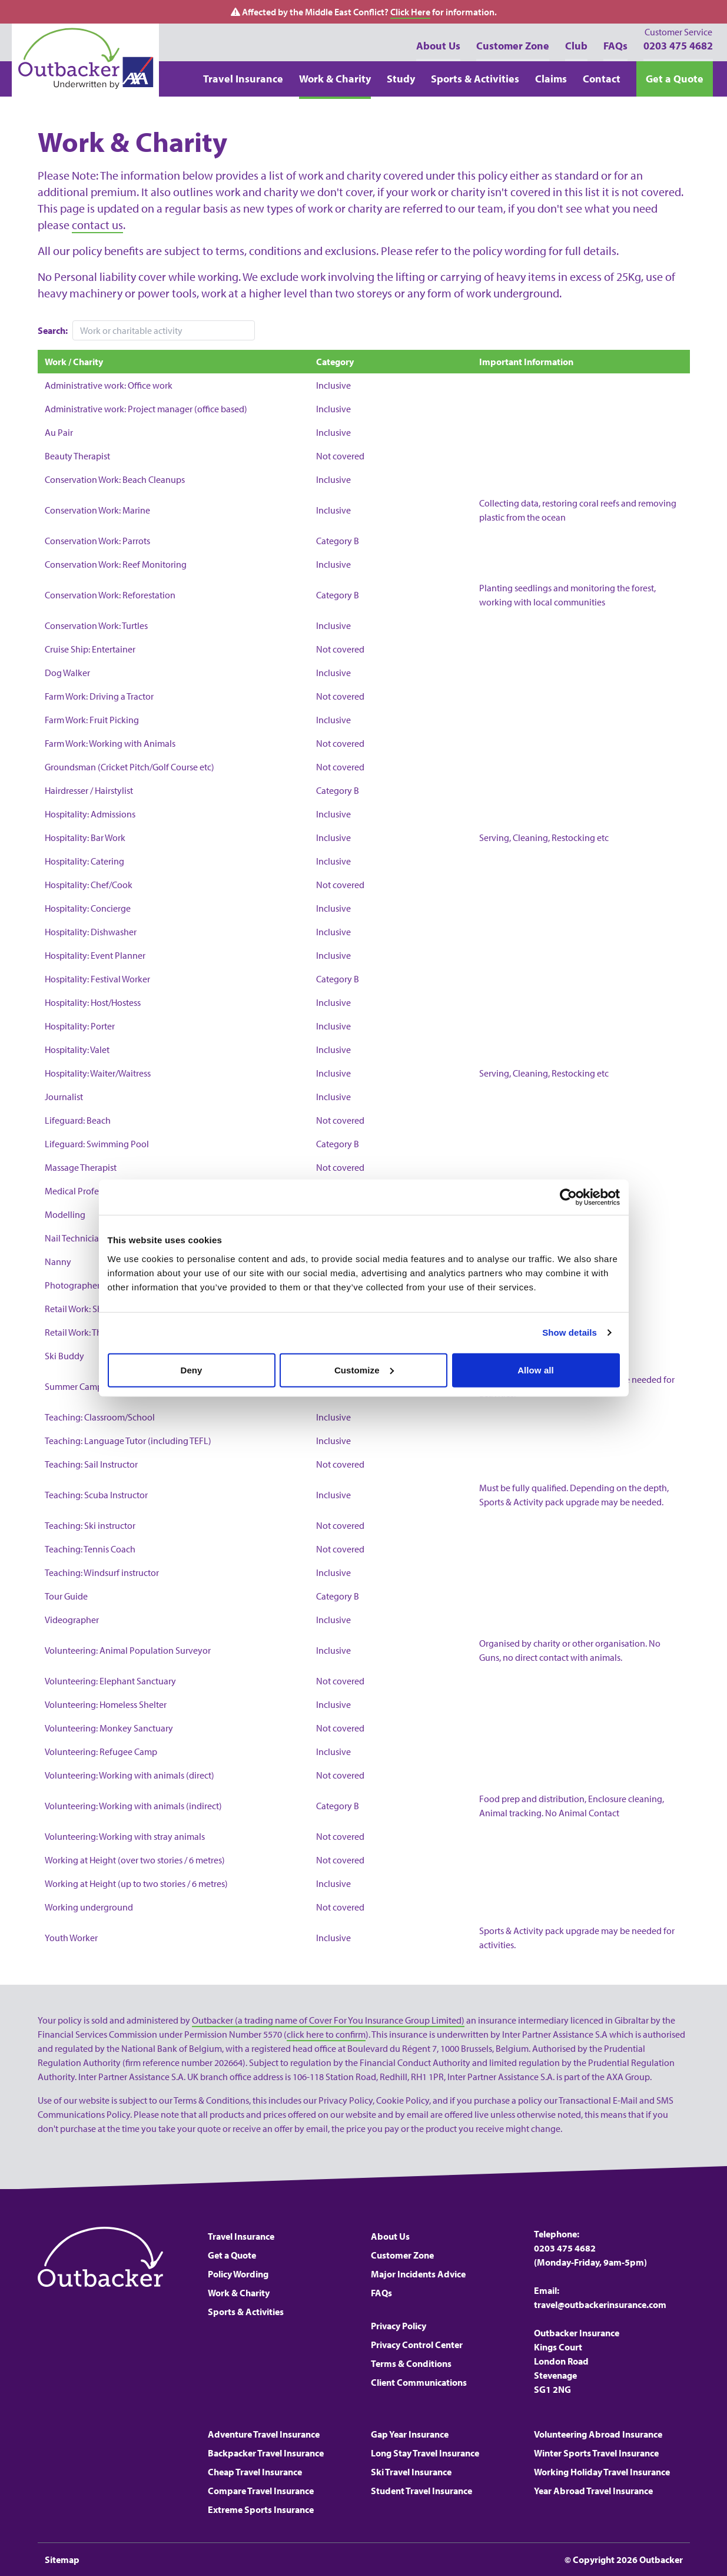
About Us (438, 45)
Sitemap (62, 2559)
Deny (191, 1370)
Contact (601, 78)
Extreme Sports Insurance (261, 2509)
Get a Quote (674, 78)
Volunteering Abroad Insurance (598, 2434)
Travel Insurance (243, 78)
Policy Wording (238, 2274)
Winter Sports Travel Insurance (596, 2453)
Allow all (535, 1370)
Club (576, 45)
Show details (569, 1332)
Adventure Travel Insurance (264, 2434)
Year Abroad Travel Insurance (593, 2490)
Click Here (410, 12)
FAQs (615, 45)
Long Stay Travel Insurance (425, 2453)
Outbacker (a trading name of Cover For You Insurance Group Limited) (328, 2020)
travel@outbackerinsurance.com (600, 2304)
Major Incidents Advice (418, 2274)
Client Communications (419, 2382)
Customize (364, 1370)
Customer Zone (512, 45)
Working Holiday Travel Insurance (602, 2472)
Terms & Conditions (411, 2363)
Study (401, 78)
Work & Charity (335, 78)
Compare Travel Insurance (261, 2490)
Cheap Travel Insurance (255, 2472)
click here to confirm (326, 2034)
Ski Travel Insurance (411, 2472)
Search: (53, 330)
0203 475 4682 (678, 39)
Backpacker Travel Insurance (266, 2453)
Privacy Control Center (417, 2344)
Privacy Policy (398, 2326)
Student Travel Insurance (421, 2490)
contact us (97, 224)
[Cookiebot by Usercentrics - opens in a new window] (568, 1197)
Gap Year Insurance (410, 2434)
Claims (551, 78)
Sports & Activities (475, 78)
